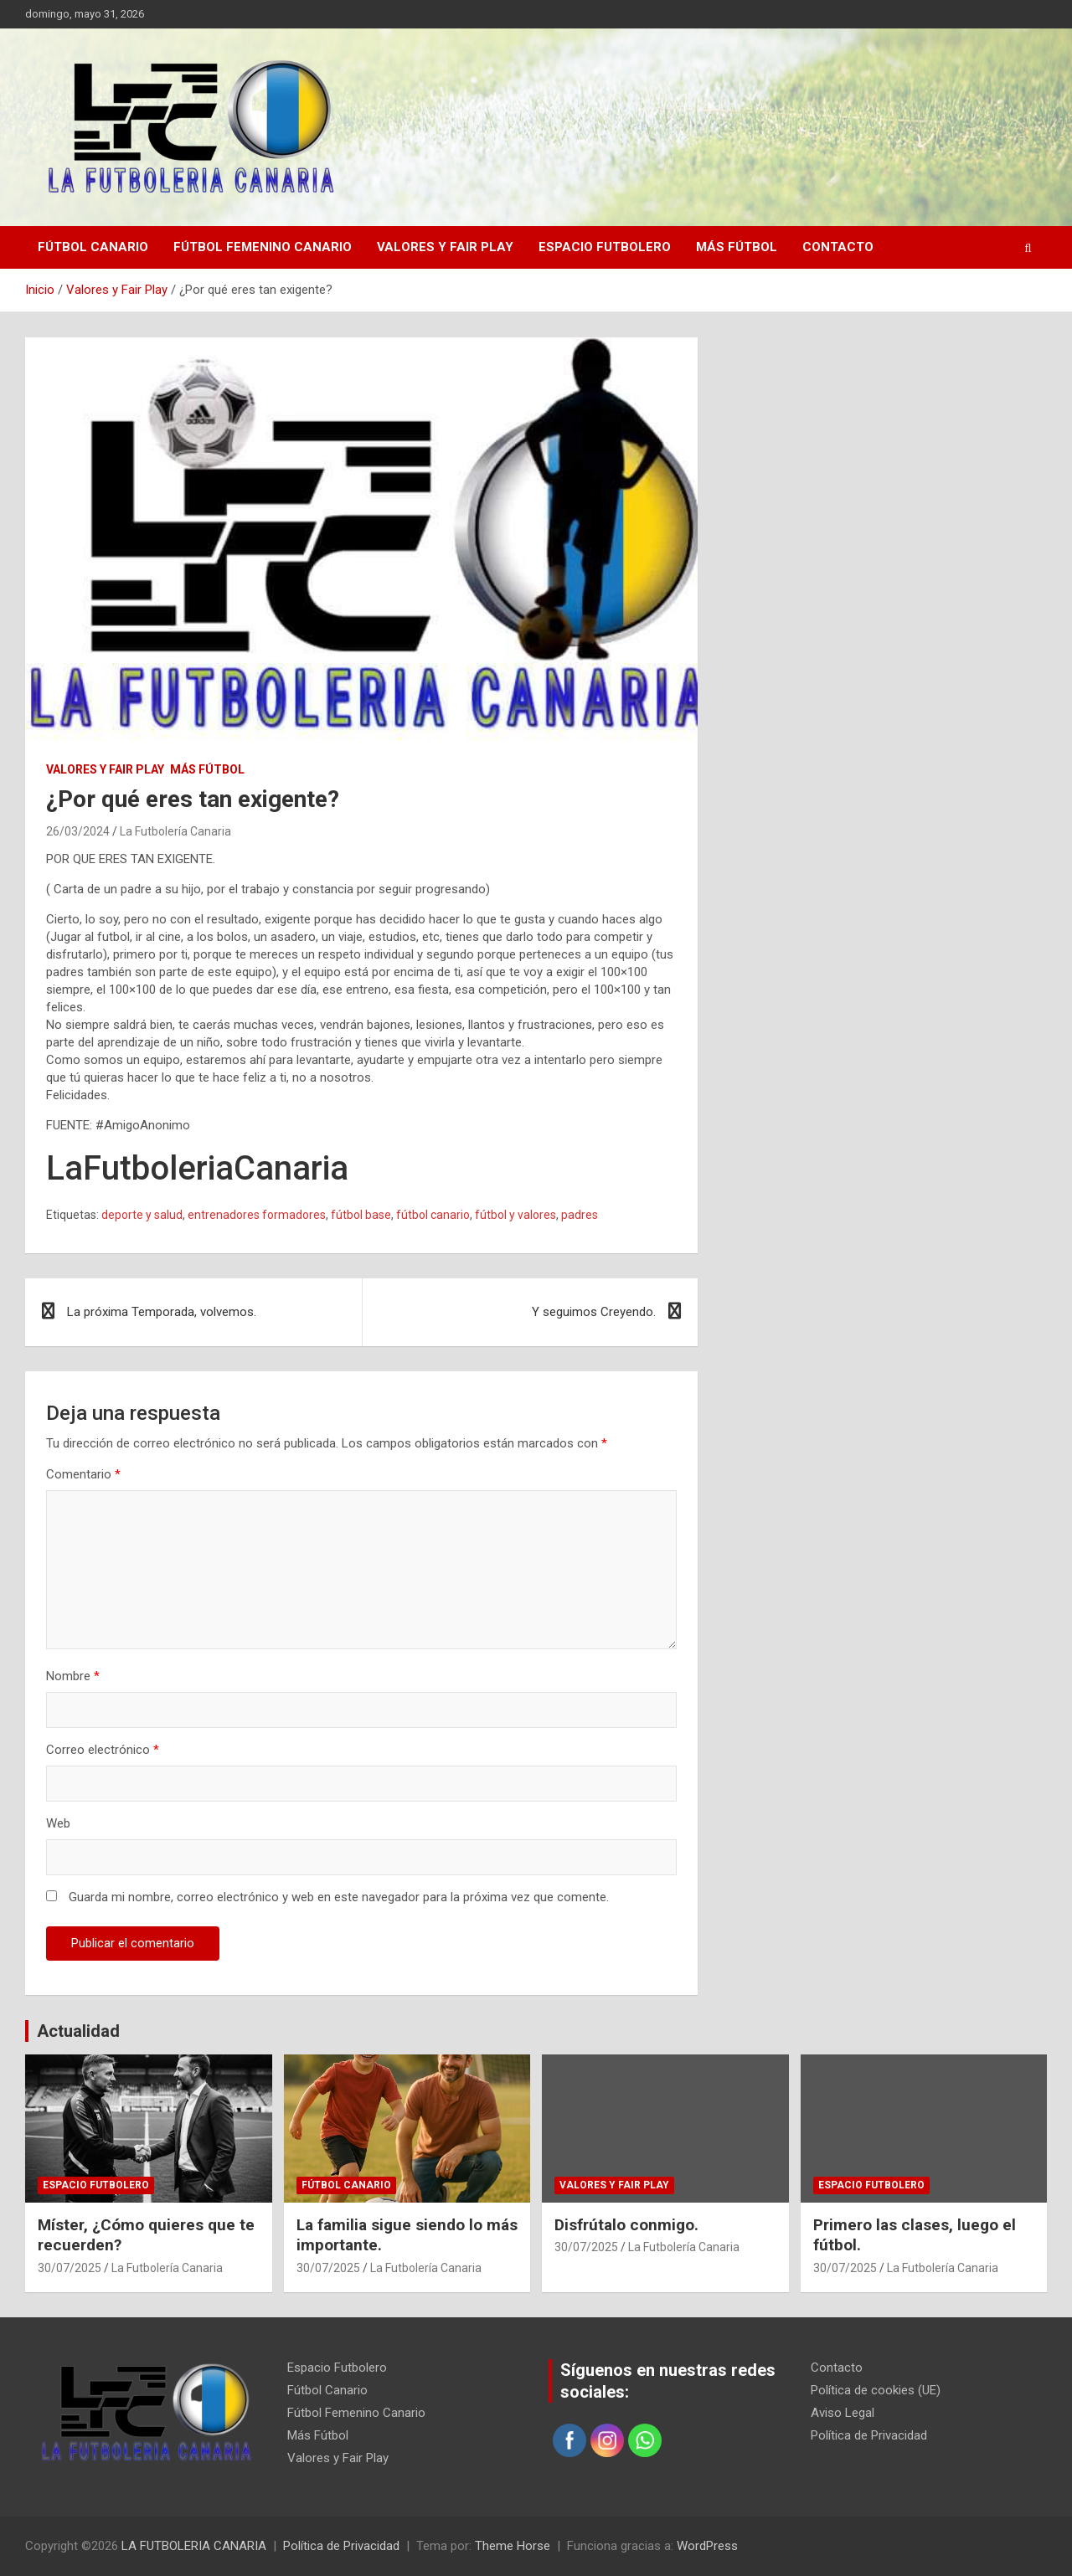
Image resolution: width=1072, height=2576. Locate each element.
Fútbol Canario (93, 247)
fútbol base (361, 1214)
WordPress (707, 2545)
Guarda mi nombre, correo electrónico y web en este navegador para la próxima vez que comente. (339, 1897)
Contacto (838, 247)
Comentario (83, 1474)
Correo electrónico (102, 1749)
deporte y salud (142, 1214)
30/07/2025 (69, 2268)
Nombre (73, 1676)
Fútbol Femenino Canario (262, 247)
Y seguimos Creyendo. (594, 1311)
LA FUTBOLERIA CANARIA (193, 2545)
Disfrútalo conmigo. (626, 2224)
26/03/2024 (78, 831)
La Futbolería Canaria (175, 831)
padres (579, 1214)
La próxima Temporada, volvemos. (161, 1311)
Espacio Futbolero (605, 247)
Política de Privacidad (869, 2435)
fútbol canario (433, 1214)
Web (58, 1823)
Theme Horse (512, 2545)
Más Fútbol (736, 247)
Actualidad (78, 2031)
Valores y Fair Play (445, 247)
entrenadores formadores (257, 1214)
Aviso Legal (842, 2412)
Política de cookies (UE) (876, 2390)
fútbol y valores (515, 1214)
